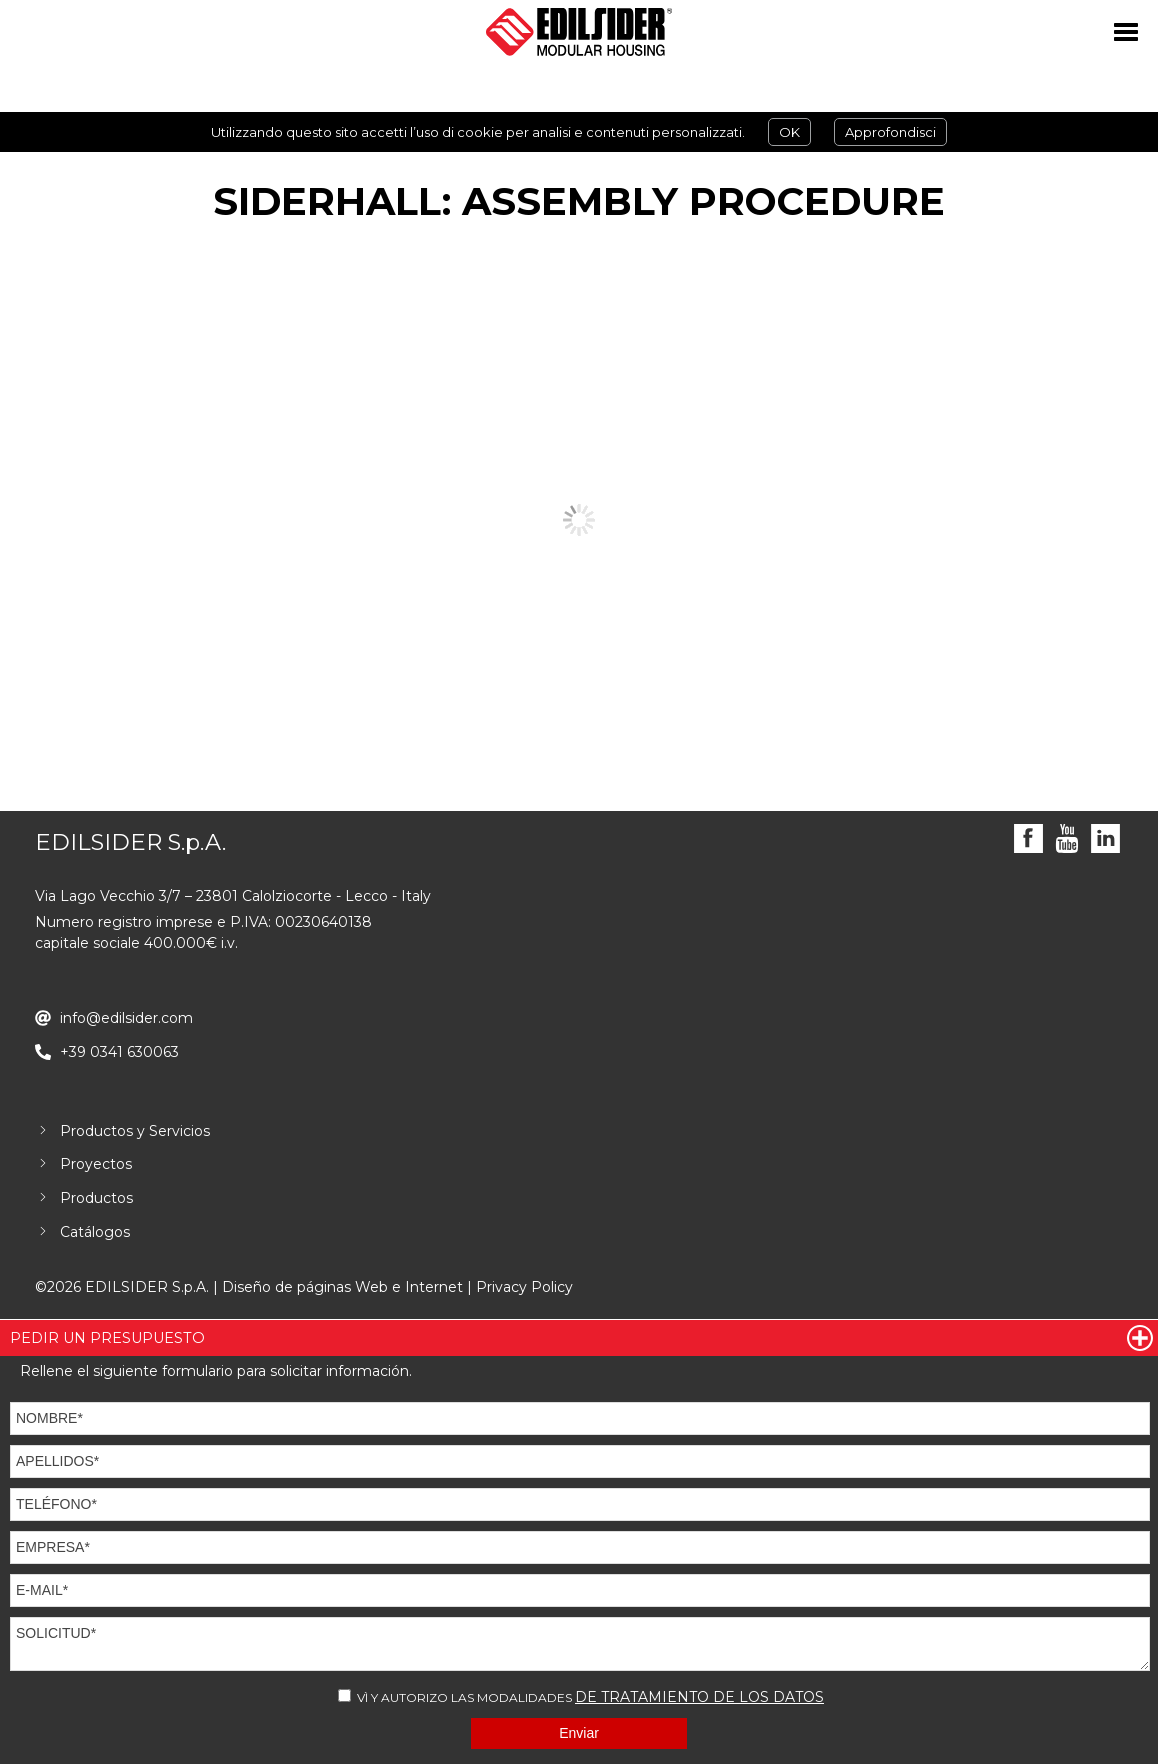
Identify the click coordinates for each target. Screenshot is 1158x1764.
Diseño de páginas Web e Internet (342, 1287)
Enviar (579, 1733)
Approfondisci (890, 132)
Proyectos (96, 1164)
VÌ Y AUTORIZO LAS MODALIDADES (581, 1697)
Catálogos (95, 1232)
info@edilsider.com (126, 1018)
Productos (96, 1198)
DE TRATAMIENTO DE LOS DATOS (699, 1697)
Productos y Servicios (135, 1131)
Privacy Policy (524, 1287)
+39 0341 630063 (119, 1052)
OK (789, 132)
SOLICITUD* (580, 1644)
